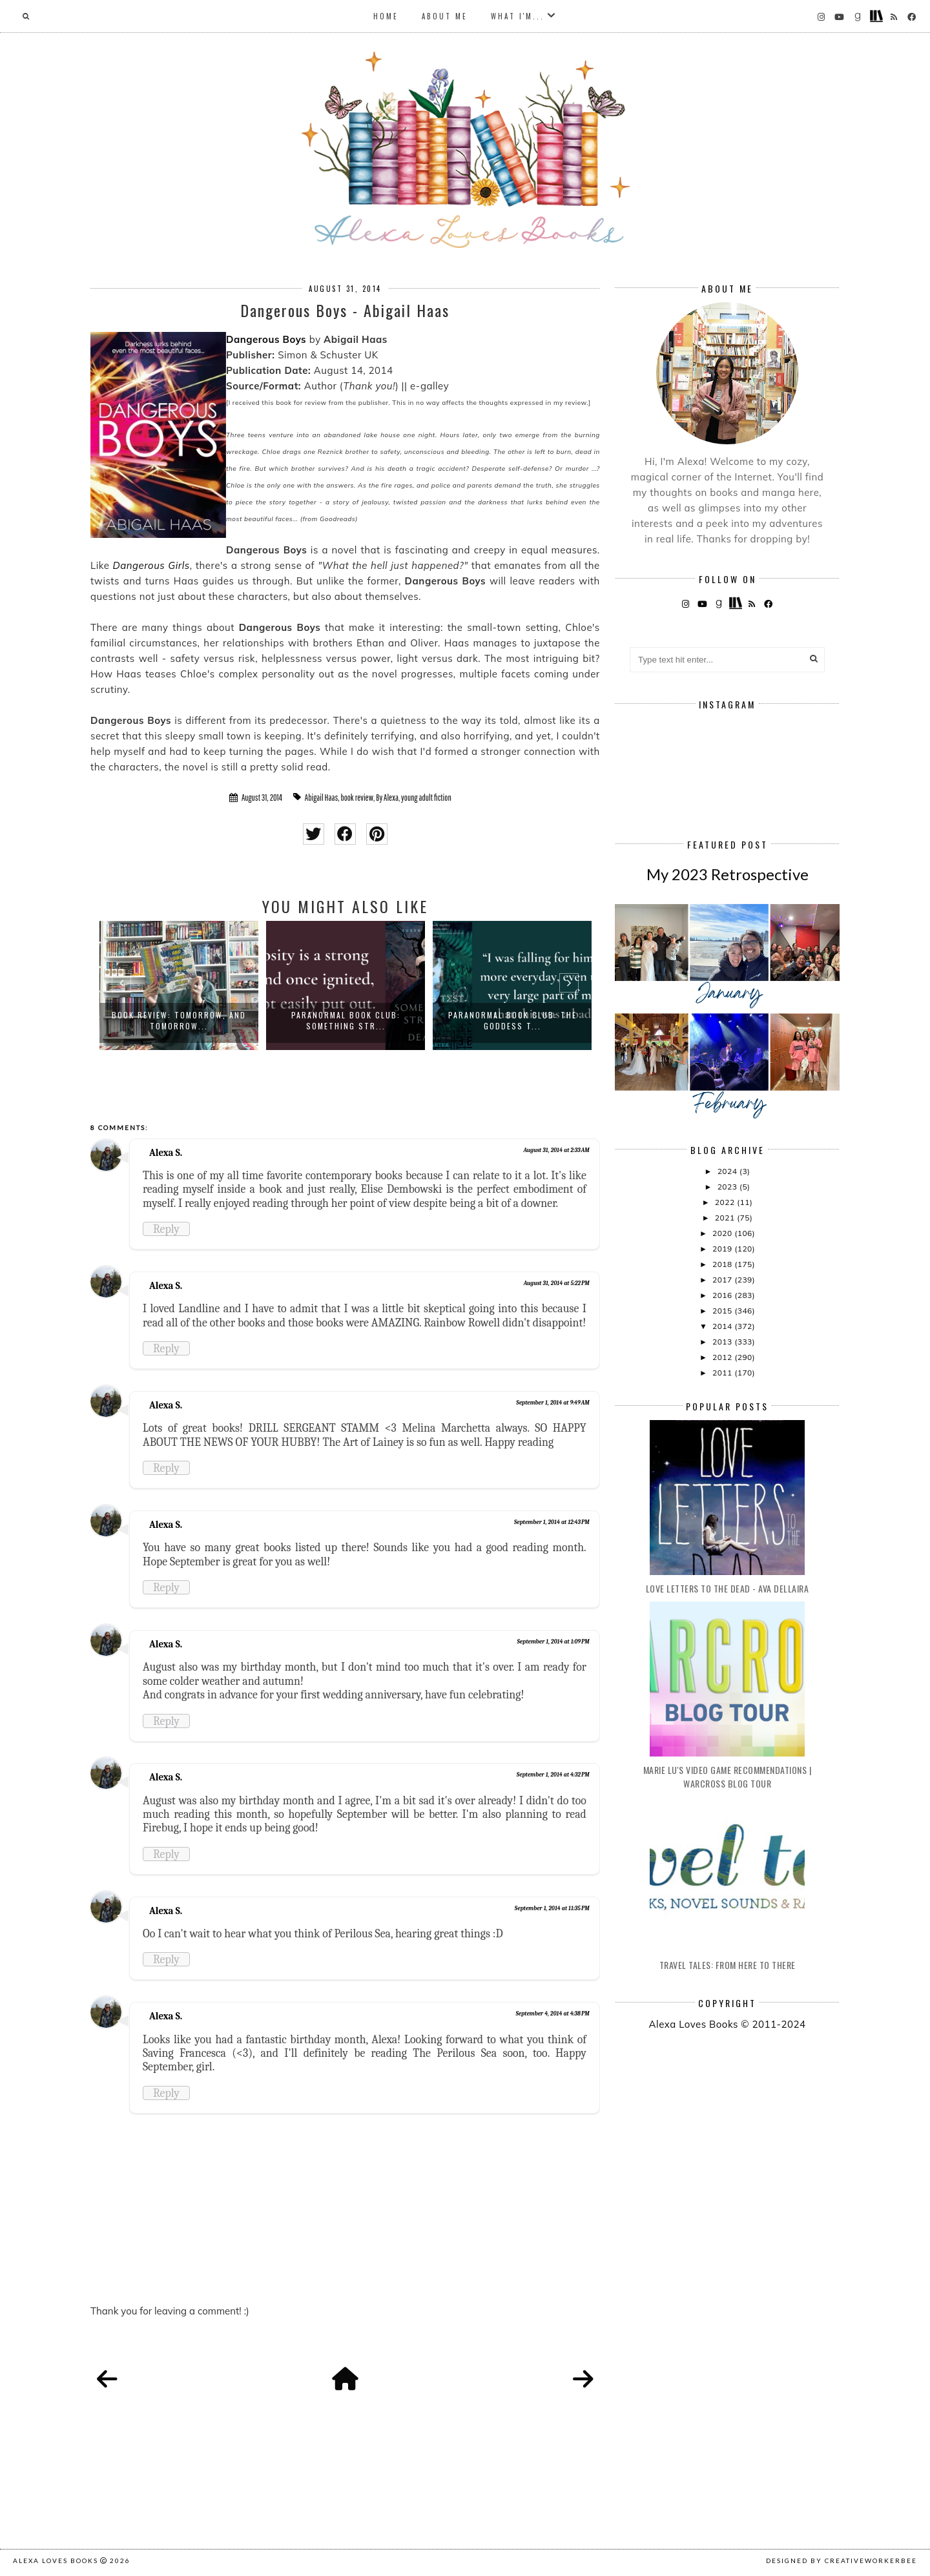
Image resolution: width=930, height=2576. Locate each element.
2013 (723, 1341)
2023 (728, 1186)
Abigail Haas (321, 797)
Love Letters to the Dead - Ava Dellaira (727, 1588)
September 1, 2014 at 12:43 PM (552, 1522)
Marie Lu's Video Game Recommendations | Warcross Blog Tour (727, 1776)
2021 (726, 1217)
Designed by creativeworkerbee (841, 2560)
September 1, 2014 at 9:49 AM (553, 1402)
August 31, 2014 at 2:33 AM (557, 1150)
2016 (723, 1295)
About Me (445, 16)
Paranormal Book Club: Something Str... (345, 1020)
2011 (723, 1372)
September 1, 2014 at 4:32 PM (553, 1774)
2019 (723, 1248)
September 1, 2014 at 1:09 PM (553, 1641)
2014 (723, 1326)
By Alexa (387, 797)
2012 (723, 1357)
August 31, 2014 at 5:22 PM (557, 1283)
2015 (723, 1310)
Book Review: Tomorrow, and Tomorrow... (179, 1020)
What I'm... (517, 16)
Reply (166, 1228)
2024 (728, 1171)
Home (385, 16)
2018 (723, 1264)
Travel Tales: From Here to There (727, 1965)
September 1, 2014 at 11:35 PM (552, 1908)
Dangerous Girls (151, 565)
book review (356, 797)
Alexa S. (165, 1153)
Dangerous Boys (266, 339)
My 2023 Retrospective (727, 874)
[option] (179, 985)
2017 (723, 1279)
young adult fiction (426, 797)
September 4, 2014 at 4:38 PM (552, 2013)
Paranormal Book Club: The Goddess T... (512, 1020)
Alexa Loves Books (55, 2560)
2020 (723, 1233)
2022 (726, 1202)
